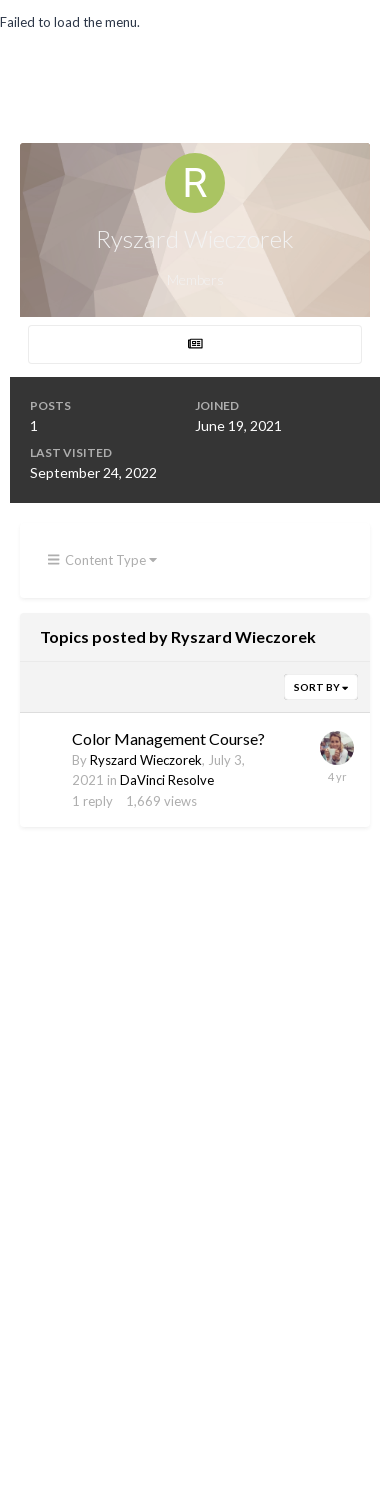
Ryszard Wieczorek (146, 760)
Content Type (103, 560)
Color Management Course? (168, 738)
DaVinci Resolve (167, 780)
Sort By (321, 687)
